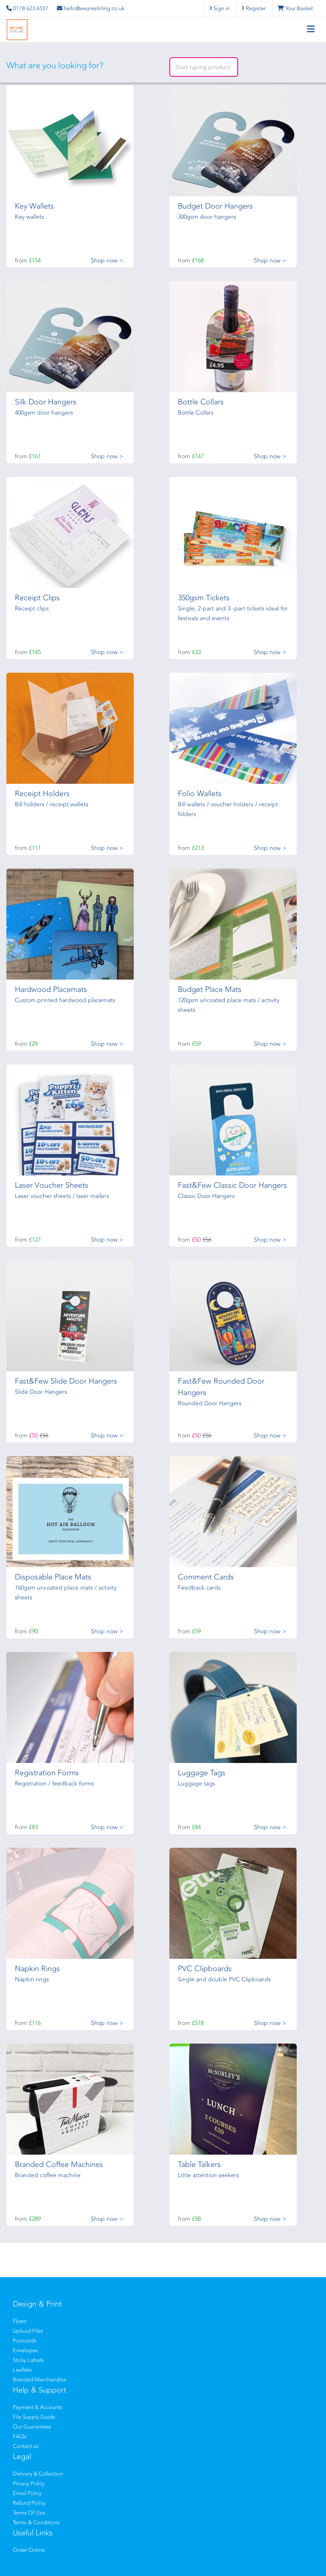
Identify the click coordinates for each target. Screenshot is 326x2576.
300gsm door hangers (207, 216)
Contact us (26, 2446)
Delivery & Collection (38, 2473)
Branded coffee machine (48, 2175)
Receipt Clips (37, 597)
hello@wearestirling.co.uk (90, 8)
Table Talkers (199, 2164)
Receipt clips (32, 608)
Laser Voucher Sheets (51, 1185)
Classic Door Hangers (206, 1196)
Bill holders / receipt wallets (51, 804)
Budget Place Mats (210, 989)
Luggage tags (196, 1783)
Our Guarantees (32, 2426)
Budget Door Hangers (215, 206)
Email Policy (27, 2493)
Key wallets (29, 216)
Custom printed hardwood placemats (65, 1000)
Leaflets (22, 2370)
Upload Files (28, 2331)
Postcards (25, 2340)
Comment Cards (206, 1577)
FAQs (20, 2436)
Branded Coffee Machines (59, 2164)
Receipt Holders (42, 793)
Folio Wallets (200, 793)
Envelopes (25, 2350)
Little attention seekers (208, 2175)
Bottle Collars (201, 402)
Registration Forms (47, 1772)
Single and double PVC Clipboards (224, 1979)
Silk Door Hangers (45, 402)
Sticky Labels (28, 2360)
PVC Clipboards (205, 1968)
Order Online (29, 2550)
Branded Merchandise (39, 2379)
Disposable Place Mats (53, 1577)
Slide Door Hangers (41, 1391)
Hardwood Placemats (51, 989)
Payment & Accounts (37, 2407)
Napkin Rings (37, 1968)
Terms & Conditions (36, 2522)
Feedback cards (199, 1587)
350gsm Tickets (204, 597)
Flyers (20, 2321)
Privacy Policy (29, 2483)
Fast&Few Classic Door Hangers (232, 1185)
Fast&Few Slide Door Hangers (66, 1381)
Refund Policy (29, 2503)
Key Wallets (34, 206)
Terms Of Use (29, 2512)
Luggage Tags (201, 1772)
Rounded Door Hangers (210, 1403)
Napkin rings (32, 1979)
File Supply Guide (34, 2417)
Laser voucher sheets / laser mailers (62, 1196)
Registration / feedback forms (54, 1783)
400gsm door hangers (44, 412)
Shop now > (107, 260)
